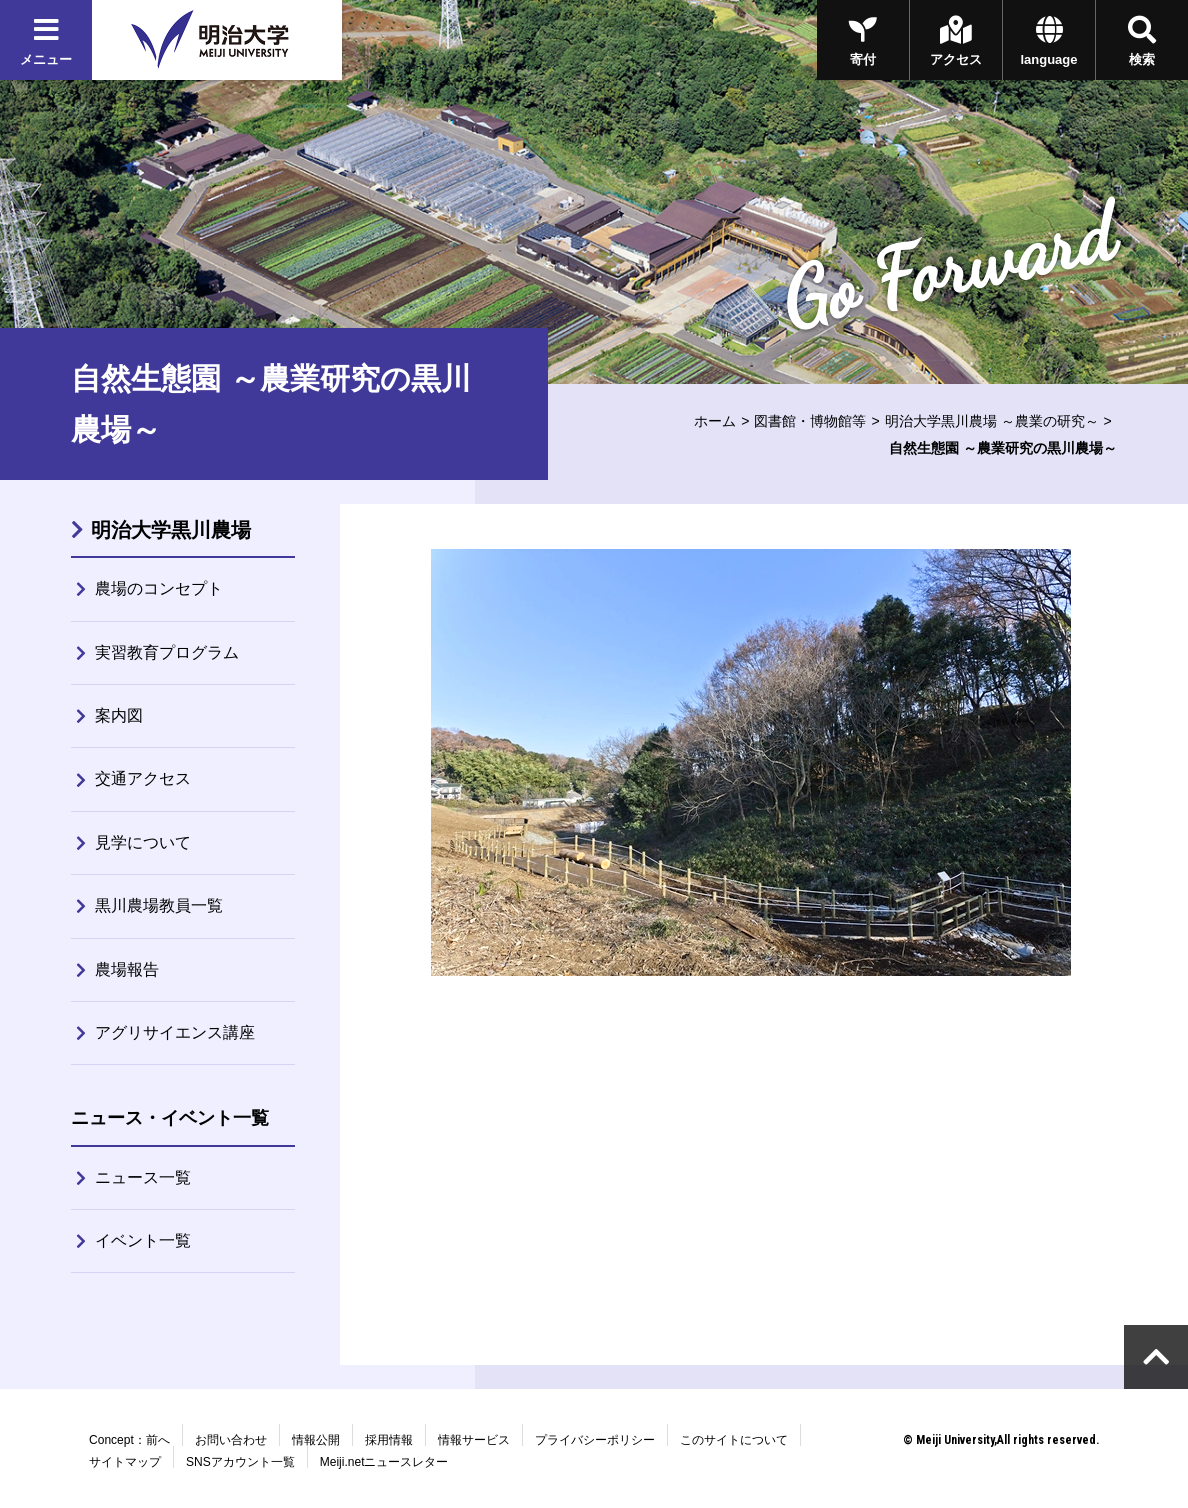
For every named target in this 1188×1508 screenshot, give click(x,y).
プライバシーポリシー (595, 1440)
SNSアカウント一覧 (240, 1462)
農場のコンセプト (159, 588)
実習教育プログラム (167, 652)
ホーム (715, 421)
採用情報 (389, 1440)
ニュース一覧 (143, 1177)
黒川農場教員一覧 (159, 905)
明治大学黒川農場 (171, 530)
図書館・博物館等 (810, 421)
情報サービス (474, 1440)
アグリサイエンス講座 (175, 1032)
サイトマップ (125, 1462)
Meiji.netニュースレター (384, 1462)
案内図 (119, 715)
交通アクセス (143, 778)
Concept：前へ (129, 1440)
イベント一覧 (143, 1240)
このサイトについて (734, 1440)
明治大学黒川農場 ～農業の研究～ (992, 421)
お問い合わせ (231, 1440)
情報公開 (316, 1440)
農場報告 (127, 969)
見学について (143, 842)
